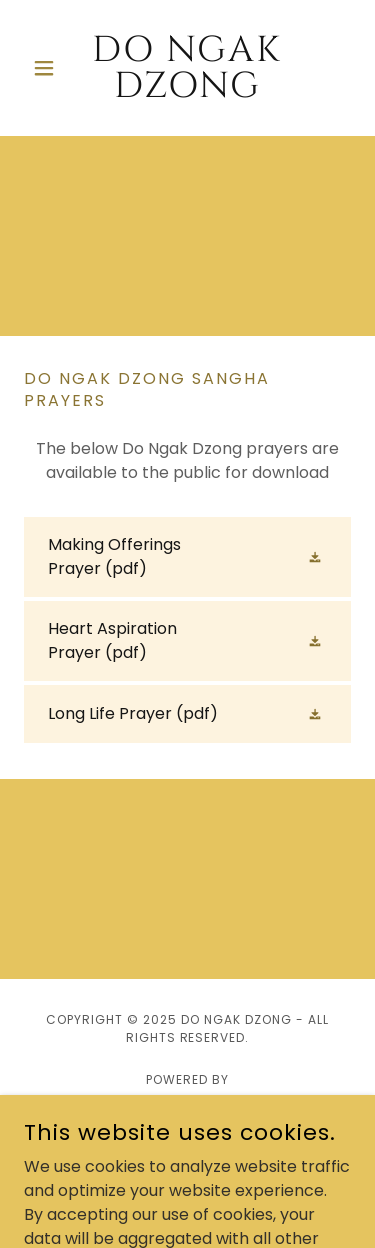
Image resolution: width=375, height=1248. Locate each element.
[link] (187, 68)
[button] (48, 68)
